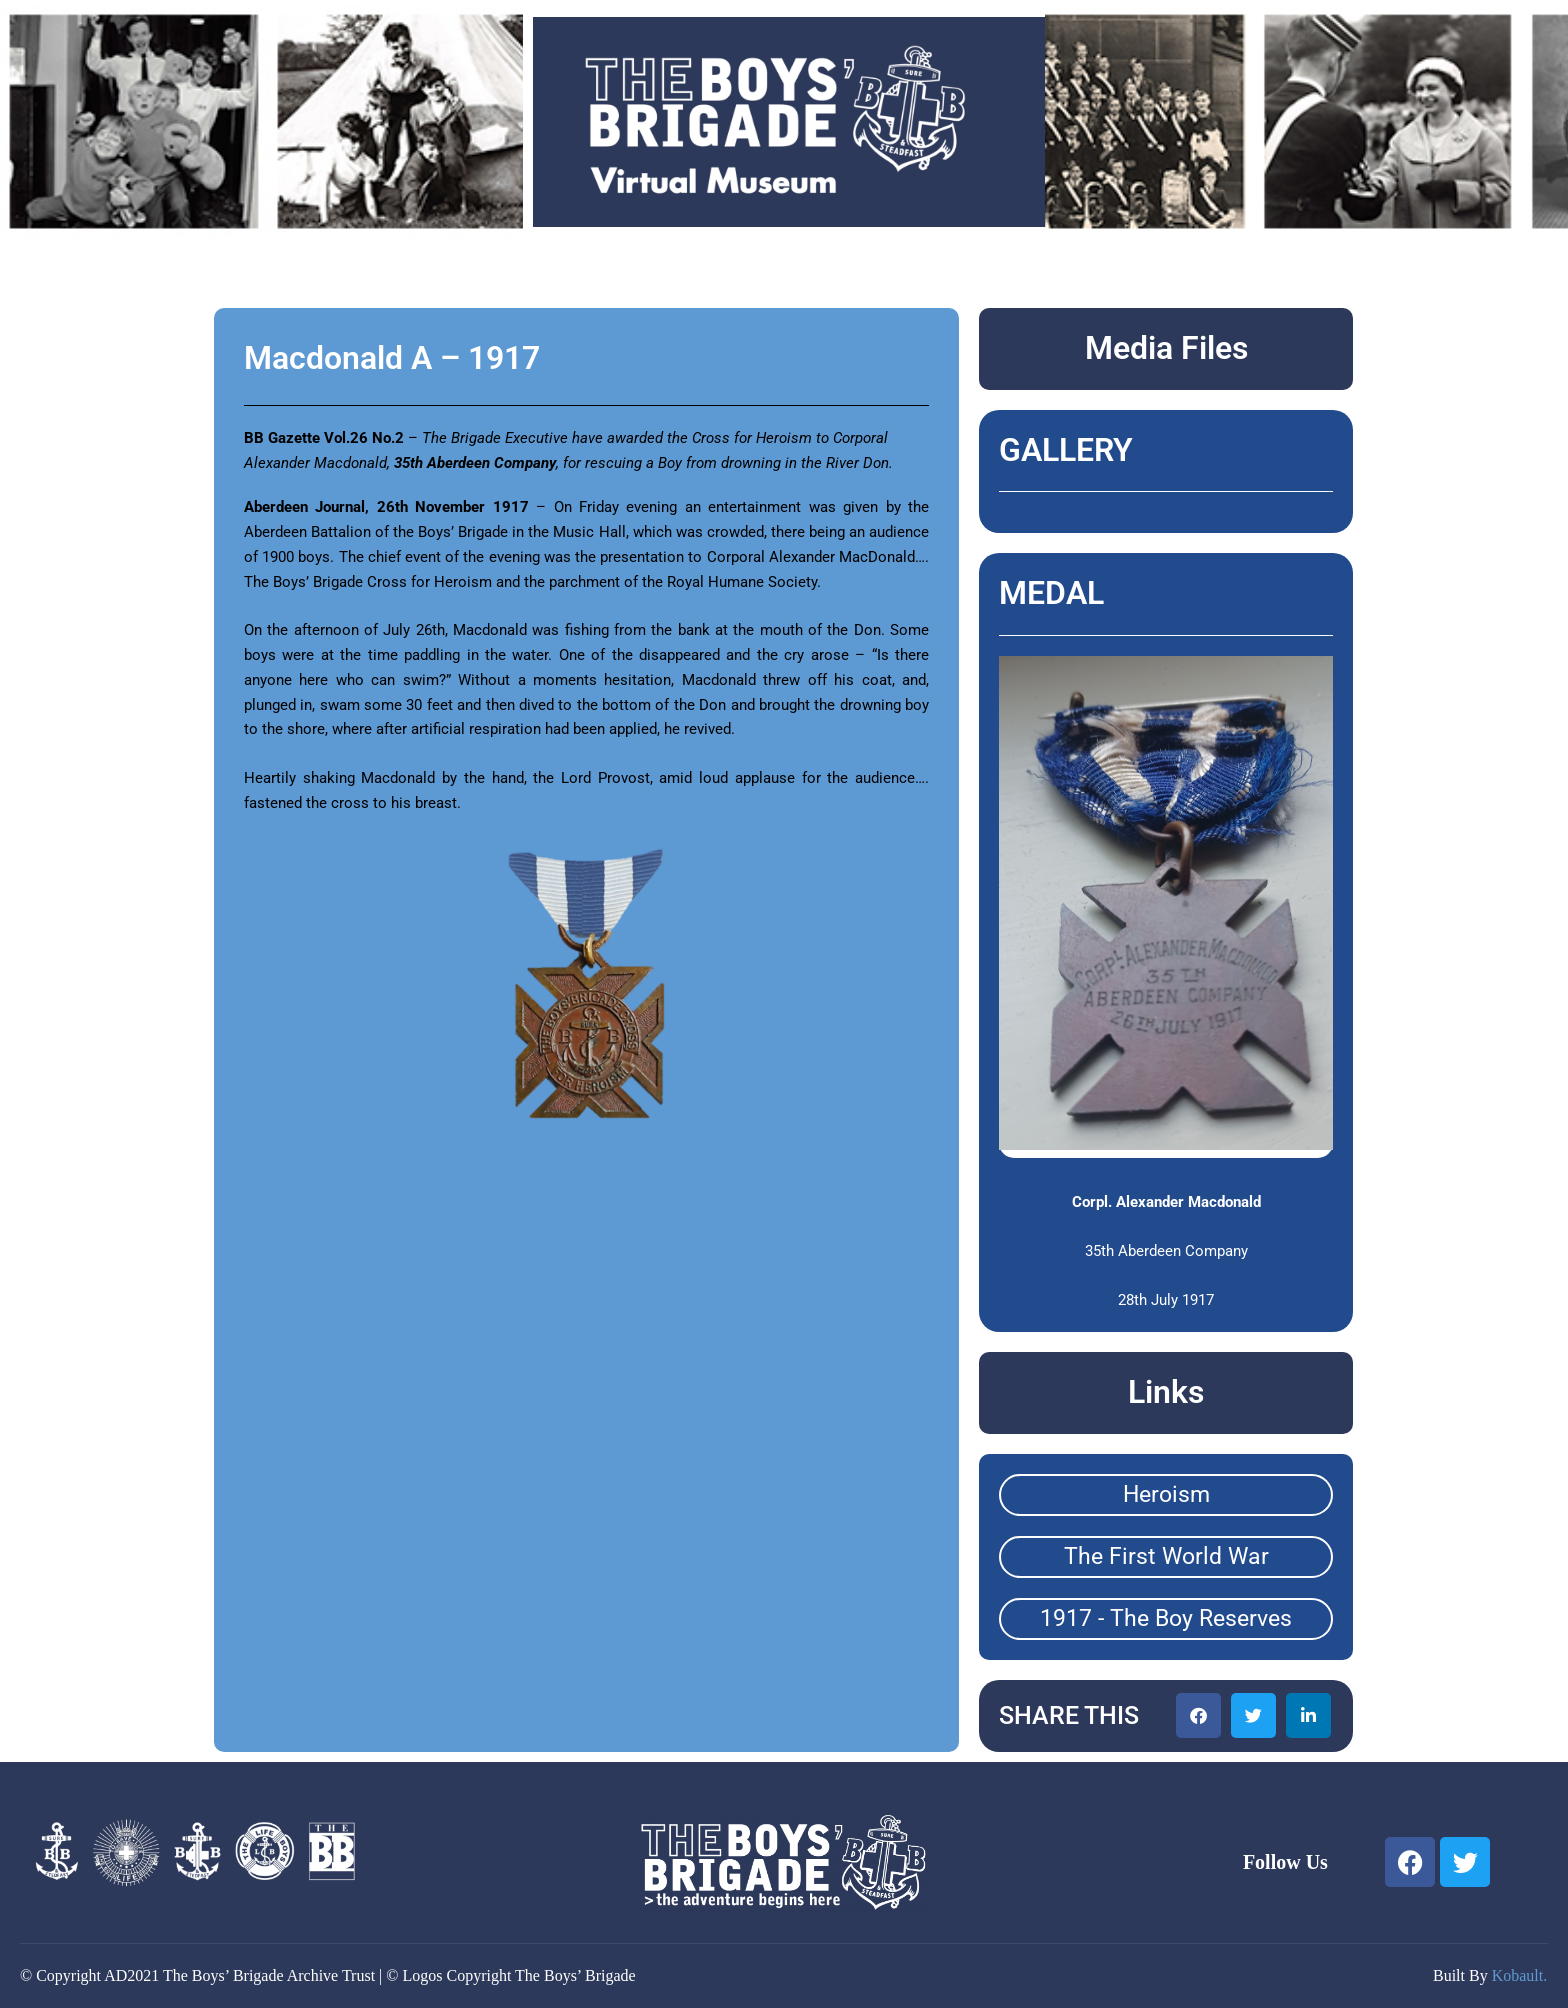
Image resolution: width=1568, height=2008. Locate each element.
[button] (1198, 1715)
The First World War (1166, 1556)
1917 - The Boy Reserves (1166, 1618)
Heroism (1166, 1494)
